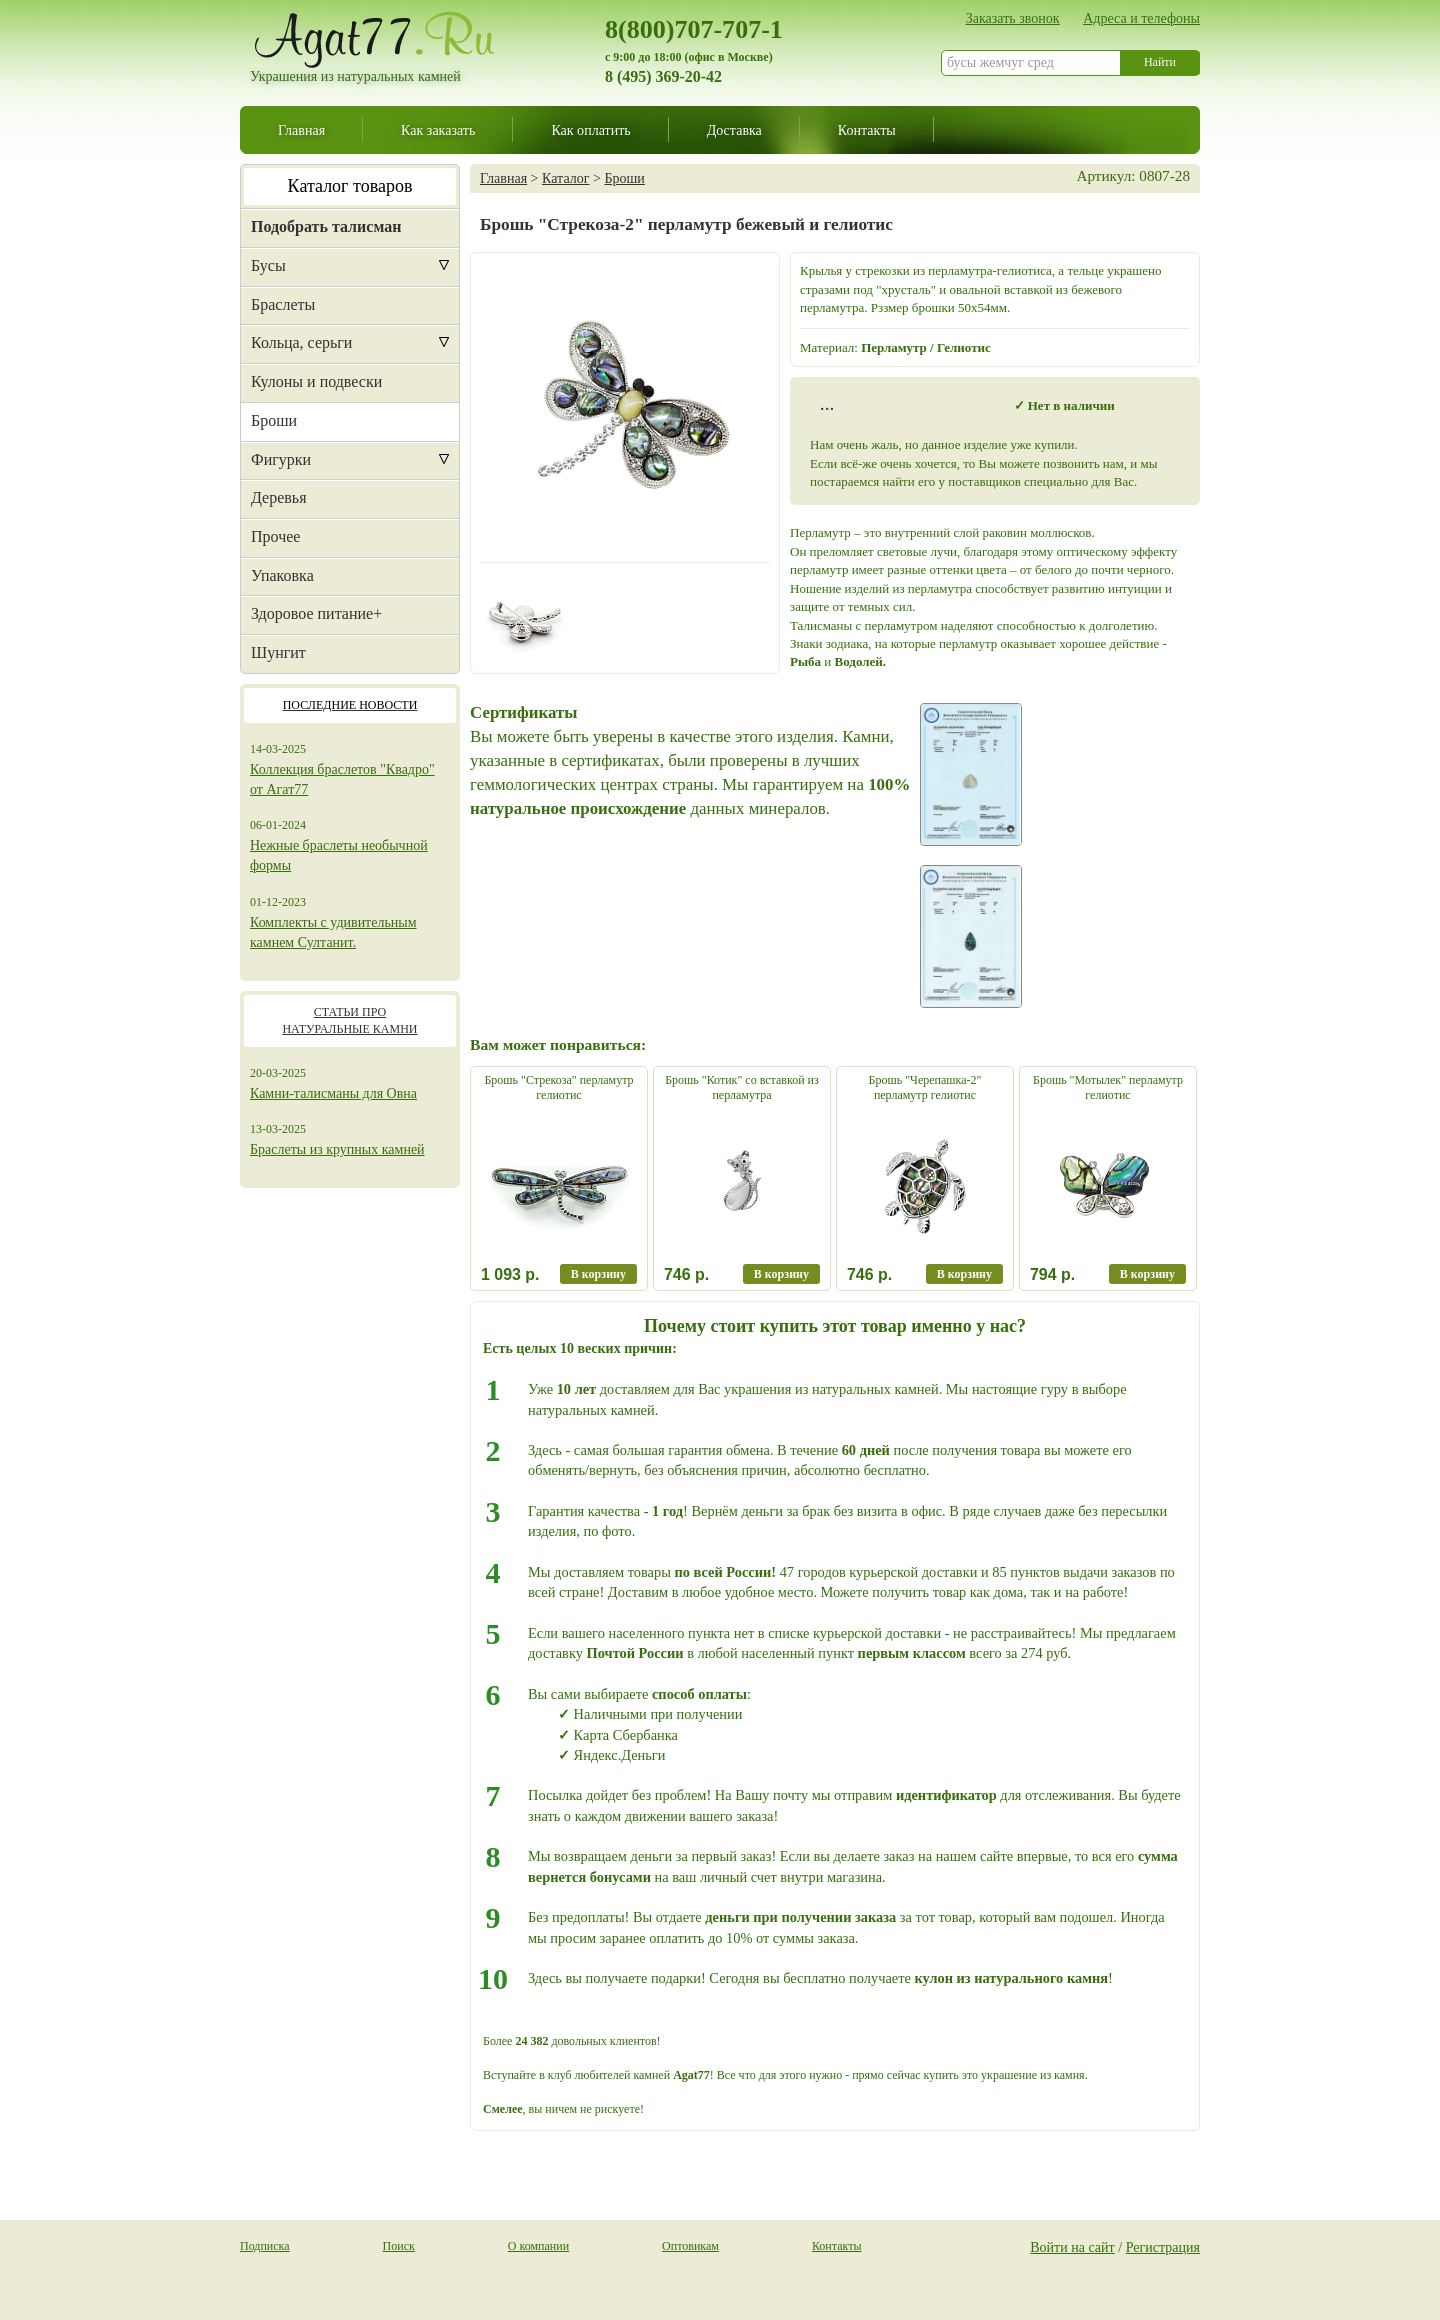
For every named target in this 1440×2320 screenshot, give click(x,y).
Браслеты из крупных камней (337, 1149)
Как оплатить (590, 130)
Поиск (399, 2246)
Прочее (275, 536)
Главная (301, 130)
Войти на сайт (1072, 2247)
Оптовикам (690, 2246)
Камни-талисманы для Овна (333, 1093)
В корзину (598, 1274)
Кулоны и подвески (316, 381)
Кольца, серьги (301, 342)
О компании (538, 2246)
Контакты (867, 130)
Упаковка (282, 575)
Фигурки (281, 459)
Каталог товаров (350, 186)
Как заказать (438, 130)
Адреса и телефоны (1141, 18)
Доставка (734, 130)
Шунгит (278, 652)
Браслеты (283, 304)
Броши (274, 420)
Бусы (268, 265)
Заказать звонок (1013, 18)
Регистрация (1163, 2247)
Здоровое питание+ (316, 613)
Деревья (279, 497)
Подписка (265, 2246)
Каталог (565, 178)
